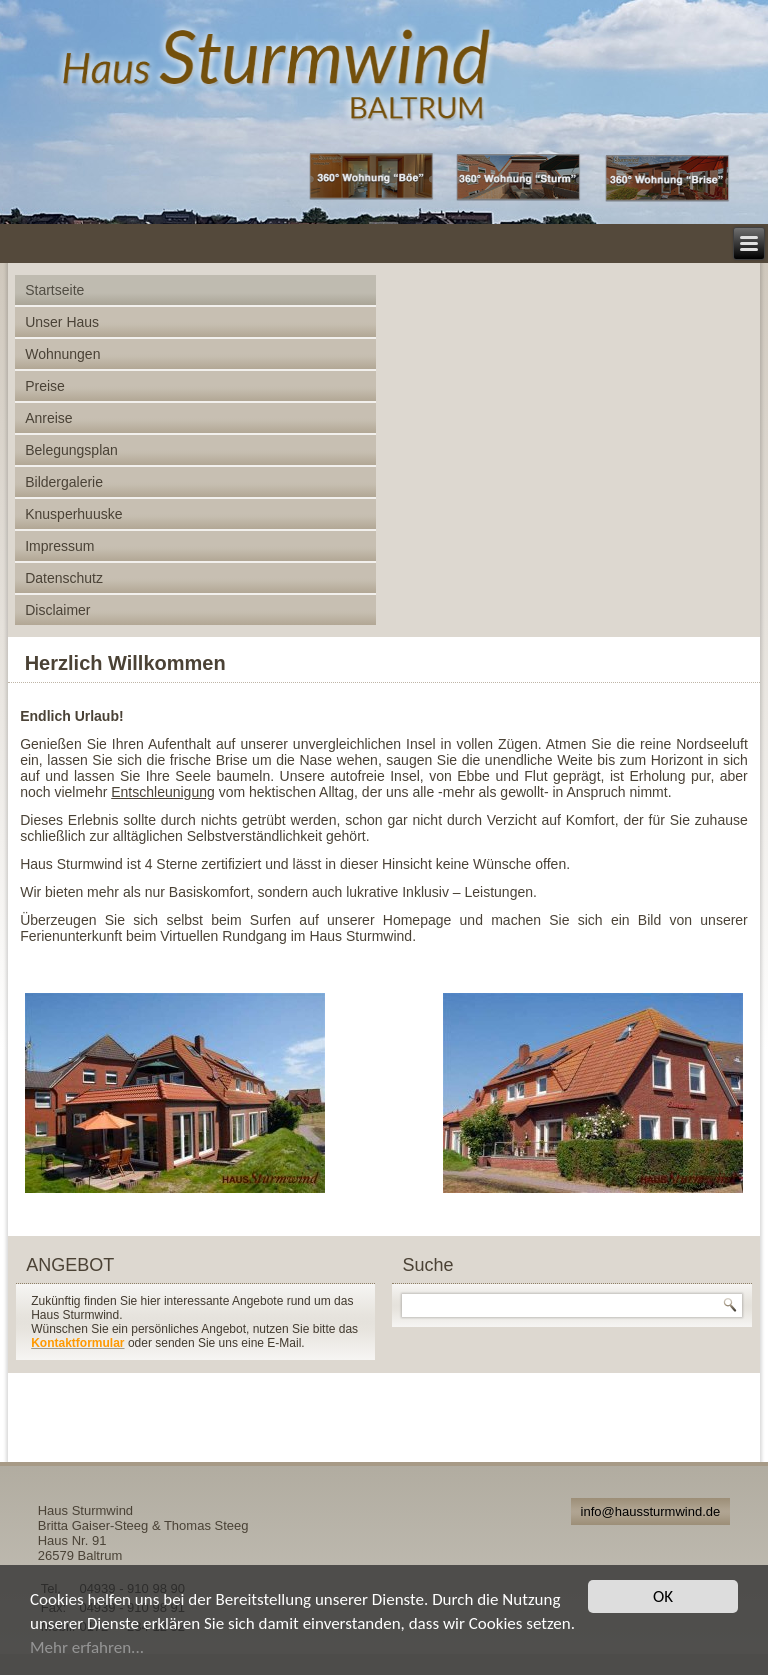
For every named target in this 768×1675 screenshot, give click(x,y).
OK (663, 1596)
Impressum (59, 546)
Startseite (54, 290)
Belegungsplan (71, 450)
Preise (45, 386)
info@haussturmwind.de (651, 1511)
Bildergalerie (64, 482)
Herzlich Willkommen (125, 663)
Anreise (48, 418)
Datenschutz (64, 578)
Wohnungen (62, 354)
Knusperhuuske (73, 514)
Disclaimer (57, 610)
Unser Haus (62, 322)
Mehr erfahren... (87, 1647)
